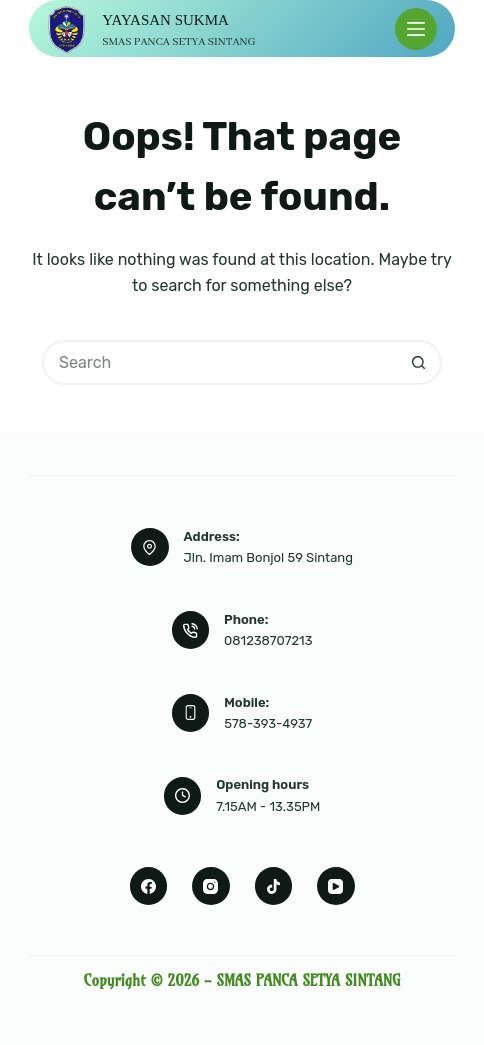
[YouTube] (336, 886)
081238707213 (268, 640)
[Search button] (419, 362)
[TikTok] (274, 886)
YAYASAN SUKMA (165, 20)
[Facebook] (149, 886)
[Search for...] (219, 362)
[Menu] (416, 29)
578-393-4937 (268, 723)
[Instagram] (211, 886)
